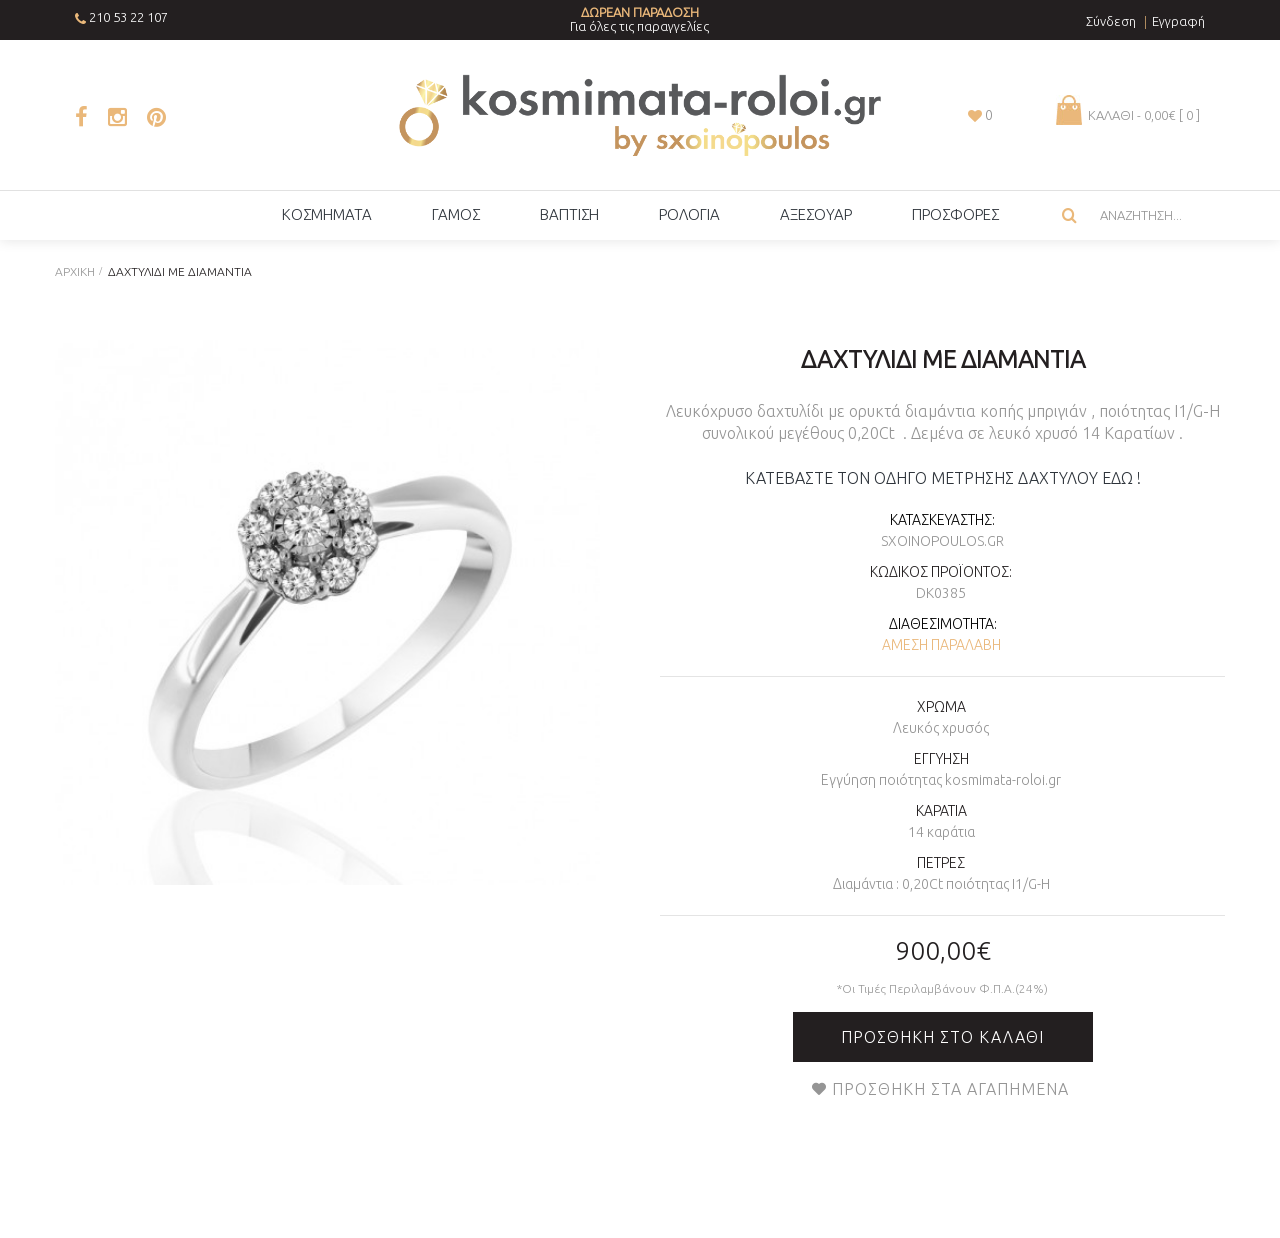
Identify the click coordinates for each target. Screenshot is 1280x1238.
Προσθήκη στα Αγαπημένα (950, 1089)
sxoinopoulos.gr (942, 541)
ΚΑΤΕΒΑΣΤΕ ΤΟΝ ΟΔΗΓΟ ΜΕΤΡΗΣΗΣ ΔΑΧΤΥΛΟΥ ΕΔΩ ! (943, 478)
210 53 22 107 (128, 17)
